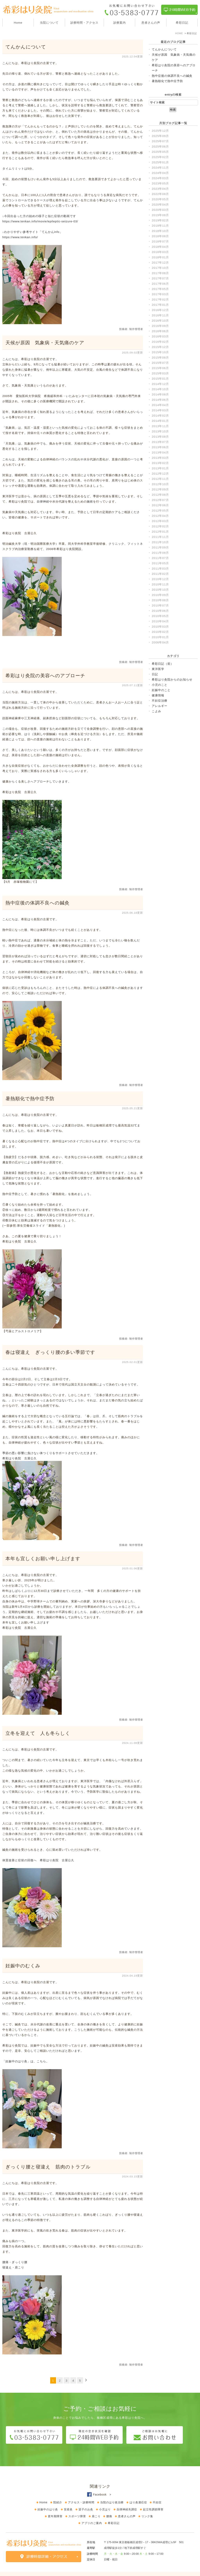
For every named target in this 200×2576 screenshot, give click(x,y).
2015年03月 (160, 373)
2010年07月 (160, 605)
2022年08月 (160, 194)
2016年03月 (160, 336)
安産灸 (68, 2501)
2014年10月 (160, 389)
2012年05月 (160, 510)
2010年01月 (160, 637)
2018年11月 (160, 225)
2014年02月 (160, 415)
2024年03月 (160, 178)
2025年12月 (160, 130)
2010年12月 (160, 579)
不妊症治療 (159, 700)
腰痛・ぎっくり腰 (14, 2262)
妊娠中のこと (161, 690)
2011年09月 (160, 547)
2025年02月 (160, 157)
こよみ (156, 711)
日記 (155, 674)
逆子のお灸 (86, 2501)
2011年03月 (160, 568)
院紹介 (57, 2494)
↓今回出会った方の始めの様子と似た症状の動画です (39, 216)
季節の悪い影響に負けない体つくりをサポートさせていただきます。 (50, 1453)
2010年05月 (160, 616)
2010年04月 (160, 621)
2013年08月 (160, 436)
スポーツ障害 (77, 2508)
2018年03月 (160, 252)
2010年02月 (160, 631)
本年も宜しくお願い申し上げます (42, 1558)
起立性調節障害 (153, 2501)
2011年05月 (160, 563)
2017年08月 (160, 273)
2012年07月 (160, 500)
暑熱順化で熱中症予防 (29, 1098)
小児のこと (159, 684)
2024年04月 (160, 172)
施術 (90, 501)
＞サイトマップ (15, 2570)
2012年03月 (160, 521)
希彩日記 (182, 22)
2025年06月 (160, 146)
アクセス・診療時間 (81, 2494)
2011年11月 (160, 536)
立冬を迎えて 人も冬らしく (37, 1733)
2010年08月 (160, 600)
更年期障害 (55, 2508)
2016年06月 (160, 331)
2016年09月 (160, 325)
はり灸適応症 (138, 2494)
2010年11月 (160, 584)
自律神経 (43, 501)
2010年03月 (160, 626)
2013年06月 (160, 447)
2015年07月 (160, 362)
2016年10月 (160, 320)
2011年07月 (160, 558)
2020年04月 (160, 204)
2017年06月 (160, 283)
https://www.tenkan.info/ (20, 237)
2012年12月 (160, 473)
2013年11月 (160, 426)
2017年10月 (160, 267)
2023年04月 (160, 188)
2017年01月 (160, 304)
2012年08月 (160, 494)
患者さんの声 (150, 22)
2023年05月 (160, 183)
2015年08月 (160, 357)
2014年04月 (160, 405)
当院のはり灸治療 (112, 2494)
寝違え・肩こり (13, 2267)
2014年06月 (160, 399)
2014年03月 (160, 410)
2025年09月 (160, 136)
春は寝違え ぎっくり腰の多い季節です (50, 1352)
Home (18, 22)
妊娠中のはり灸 (48, 2501)
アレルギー (159, 706)
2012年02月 (160, 526)
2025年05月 (160, 151)
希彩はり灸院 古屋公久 (19, 1458)
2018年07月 (160, 241)
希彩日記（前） (163, 663)
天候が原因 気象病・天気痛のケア (44, 342)
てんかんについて (25, 46)
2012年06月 (160, 505)
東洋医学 (158, 669)
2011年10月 (160, 542)
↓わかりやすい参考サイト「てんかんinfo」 (32, 231)
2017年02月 (160, 299)
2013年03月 (160, 457)
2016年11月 (160, 315)
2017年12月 (160, 262)
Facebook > (102, 2486)
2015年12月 (160, 347)
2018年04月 (160, 246)
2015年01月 (160, 378)
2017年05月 (160, 289)
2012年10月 (160, 484)
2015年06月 (160, 368)
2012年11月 (160, 478)
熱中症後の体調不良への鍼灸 (37, 902)
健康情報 (158, 695)
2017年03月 (160, 294)
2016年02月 (160, 341)
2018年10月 (160, 231)
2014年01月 (160, 420)
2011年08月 (160, 552)
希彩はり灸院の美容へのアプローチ (45, 675)
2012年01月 (160, 531)
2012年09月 (160, 489)
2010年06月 (160, 610)
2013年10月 (160, 431)
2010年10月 (160, 589)
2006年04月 (160, 642)
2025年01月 (160, 162)
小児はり (105, 2501)
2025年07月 (160, 141)
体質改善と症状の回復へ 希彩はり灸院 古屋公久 (38, 1860)
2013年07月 (160, 442)
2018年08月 (160, 236)
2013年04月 (160, 452)
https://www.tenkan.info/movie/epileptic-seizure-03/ (40, 221)
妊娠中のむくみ (22, 1965)
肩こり (96, 2508)
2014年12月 (160, 384)
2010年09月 (160, 595)
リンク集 (147, 2508)
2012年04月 (160, 515)
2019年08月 (160, 215)
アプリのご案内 (91, 2515)
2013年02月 (160, 463)
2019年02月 (160, 220)
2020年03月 (160, 209)
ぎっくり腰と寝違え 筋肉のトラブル (48, 2166)
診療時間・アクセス (84, 22)
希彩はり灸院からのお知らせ (172, 679)
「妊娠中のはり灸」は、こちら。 (25, 2061)
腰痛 (109, 2508)
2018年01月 (160, 257)
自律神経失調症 (127, 2501)
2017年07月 (160, 278)
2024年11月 (160, 167)
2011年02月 (160, 573)
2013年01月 (160, 468)
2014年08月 (160, 394)
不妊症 (157, 2494)
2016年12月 (160, 310)
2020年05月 (160, 199)
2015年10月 (160, 352)
